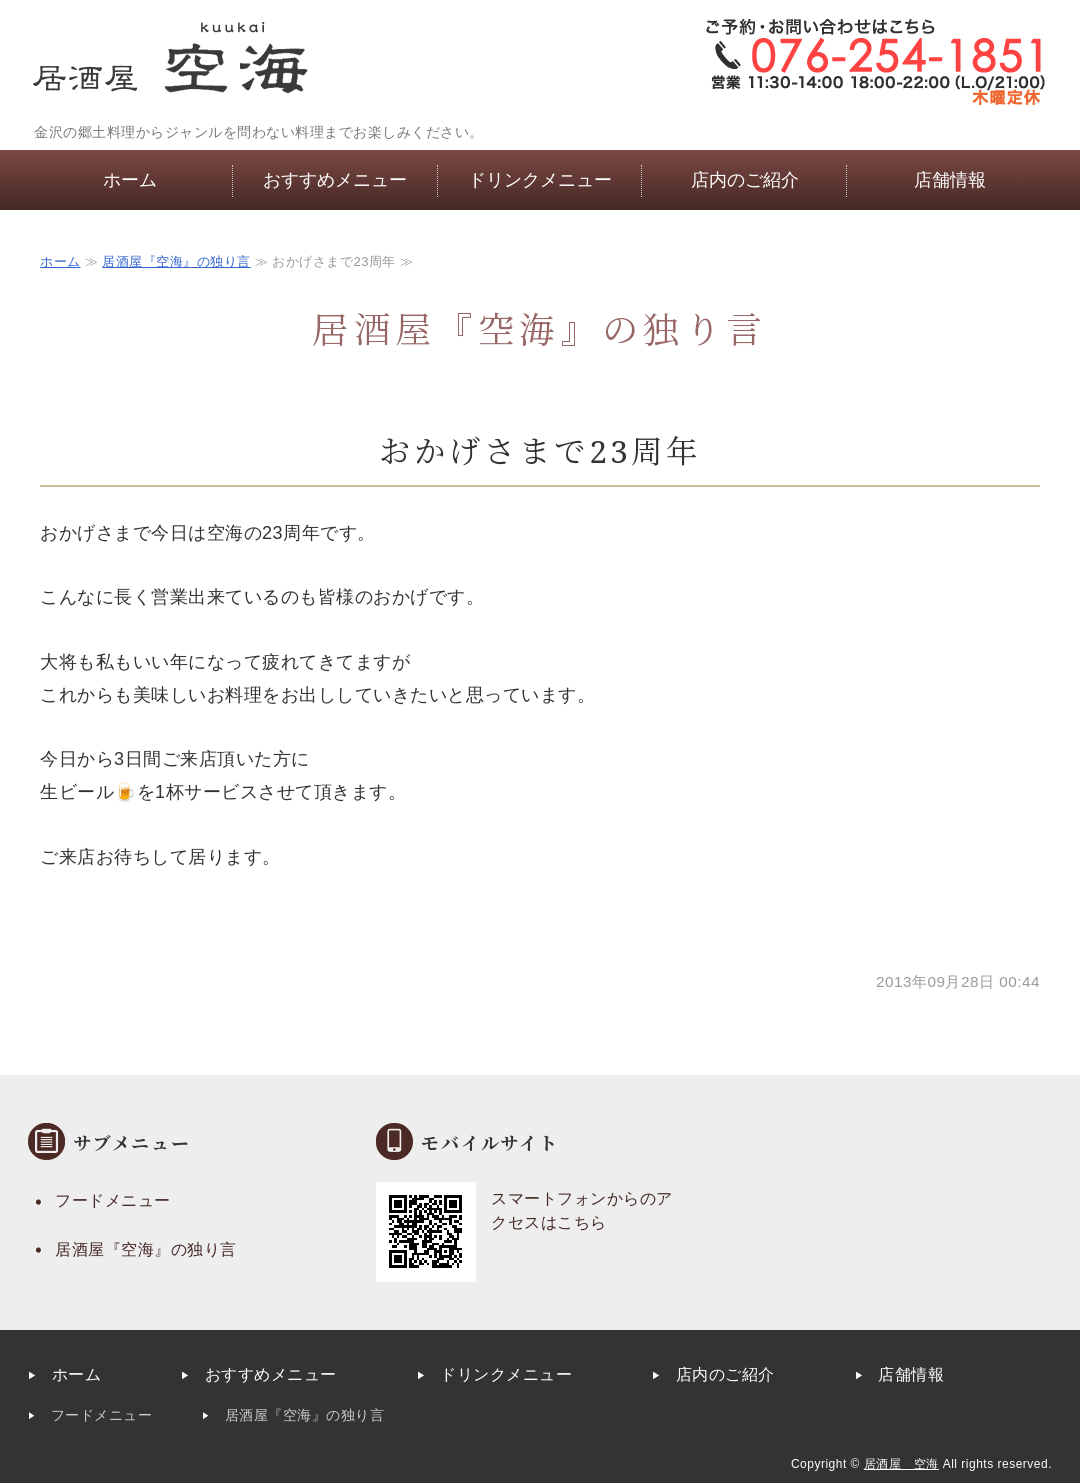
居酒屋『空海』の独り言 (176, 261)
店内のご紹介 (745, 180)
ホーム (130, 180)
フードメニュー (113, 1200)
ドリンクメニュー (540, 180)
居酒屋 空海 (901, 1464)
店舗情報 (950, 180)
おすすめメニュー (335, 180)
